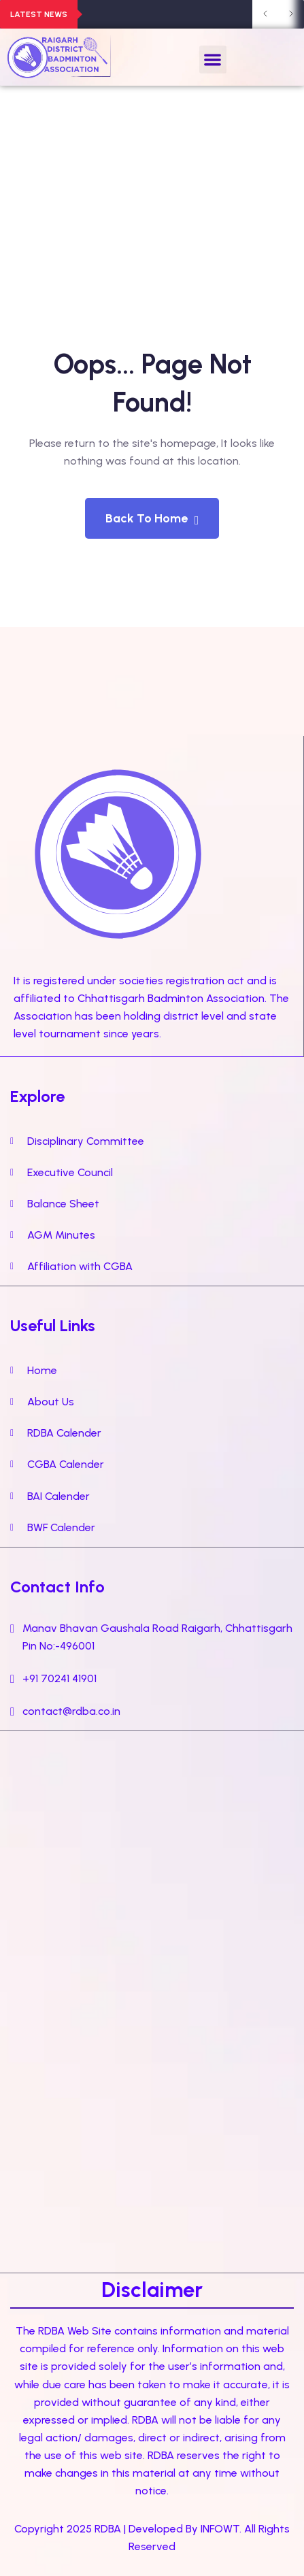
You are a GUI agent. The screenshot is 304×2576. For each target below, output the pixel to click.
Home (42, 1370)
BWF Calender (61, 1527)
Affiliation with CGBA (80, 1266)
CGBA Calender (65, 1464)
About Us (50, 1401)
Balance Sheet (63, 1203)
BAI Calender (58, 1496)
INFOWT (220, 2528)
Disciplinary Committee (85, 1141)
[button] (213, 59)
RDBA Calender (64, 1432)
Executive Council (70, 1172)
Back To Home (152, 519)
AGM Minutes (61, 1234)
